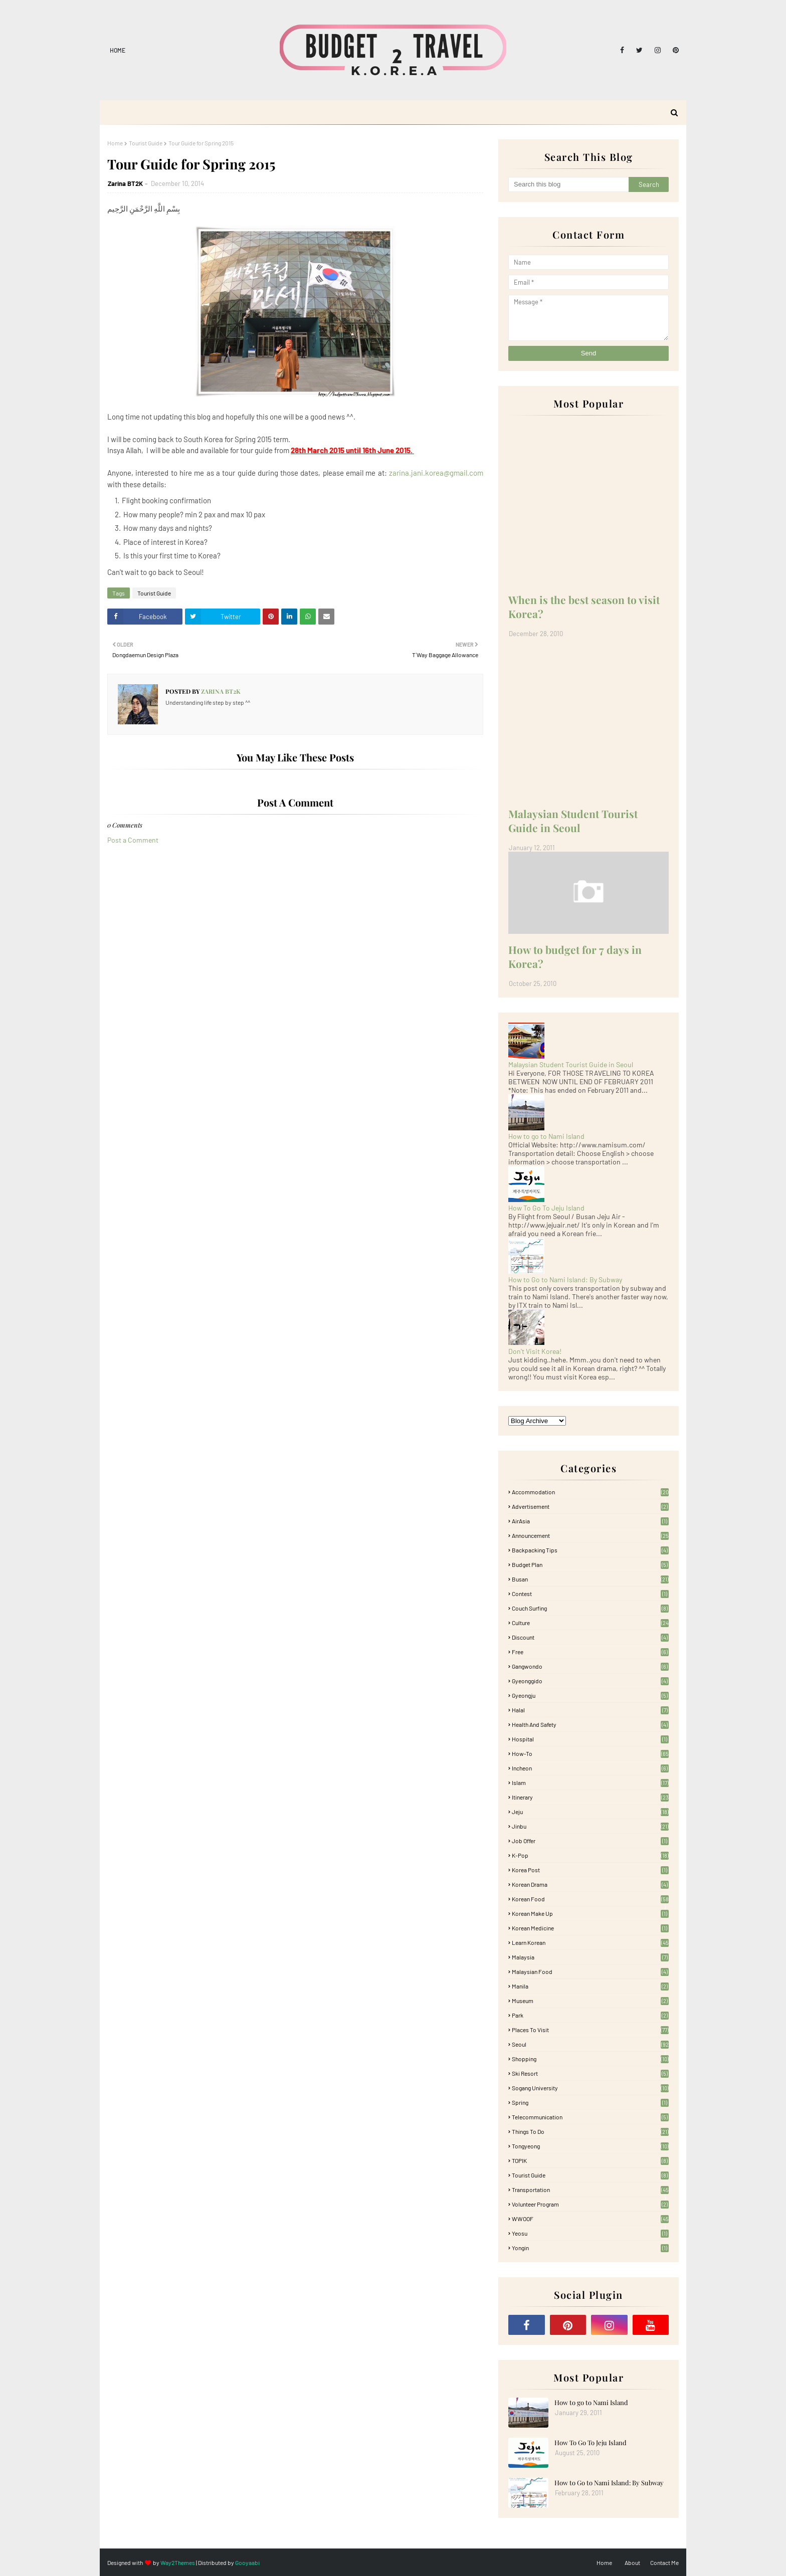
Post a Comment (132, 840)
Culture (590, 1622)
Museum (590, 2000)
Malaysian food (590, 1971)
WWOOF (590, 2218)
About (632, 2562)
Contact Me (664, 2562)
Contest (590, 1593)
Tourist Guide (145, 142)
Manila (590, 1986)
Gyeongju (590, 1695)
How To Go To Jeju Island (546, 1208)
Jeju (590, 1811)
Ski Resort (590, 2073)
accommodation (590, 1491)
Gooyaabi (247, 2562)
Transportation (590, 2189)
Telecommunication (590, 2116)
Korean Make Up (590, 1913)
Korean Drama (590, 1884)
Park (590, 2015)
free (590, 1651)
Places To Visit (590, 2029)
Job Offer (590, 1840)
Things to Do (590, 2131)
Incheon (590, 1767)
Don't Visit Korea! (534, 1351)
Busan (590, 1578)
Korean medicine (590, 1927)
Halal (590, 1709)
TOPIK (590, 2160)
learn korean (590, 1942)
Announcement (590, 1535)
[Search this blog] (568, 184)
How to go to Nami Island (546, 1136)
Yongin (590, 2247)
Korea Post (590, 1869)
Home (117, 50)
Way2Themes (177, 2562)
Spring (590, 2102)
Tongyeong (590, 2145)
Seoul (590, 2044)
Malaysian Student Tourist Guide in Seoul (573, 821)
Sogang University (590, 2087)
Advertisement (590, 1506)
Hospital (590, 1738)
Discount (590, 1637)
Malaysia (590, 1956)
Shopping (590, 2058)
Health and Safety (590, 1724)
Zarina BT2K (125, 183)
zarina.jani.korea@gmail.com (436, 472)
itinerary (590, 1797)
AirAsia (590, 1520)
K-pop (590, 1855)
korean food (590, 1898)
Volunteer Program (590, 2204)
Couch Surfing (590, 1608)
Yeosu (590, 2233)
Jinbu (590, 1826)
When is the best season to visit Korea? (584, 606)
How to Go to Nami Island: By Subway (565, 1279)
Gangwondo (590, 1666)
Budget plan (590, 1564)
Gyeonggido (590, 1680)
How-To (590, 1753)
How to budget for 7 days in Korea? (575, 956)
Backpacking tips (590, 1549)
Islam (590, 1782)
